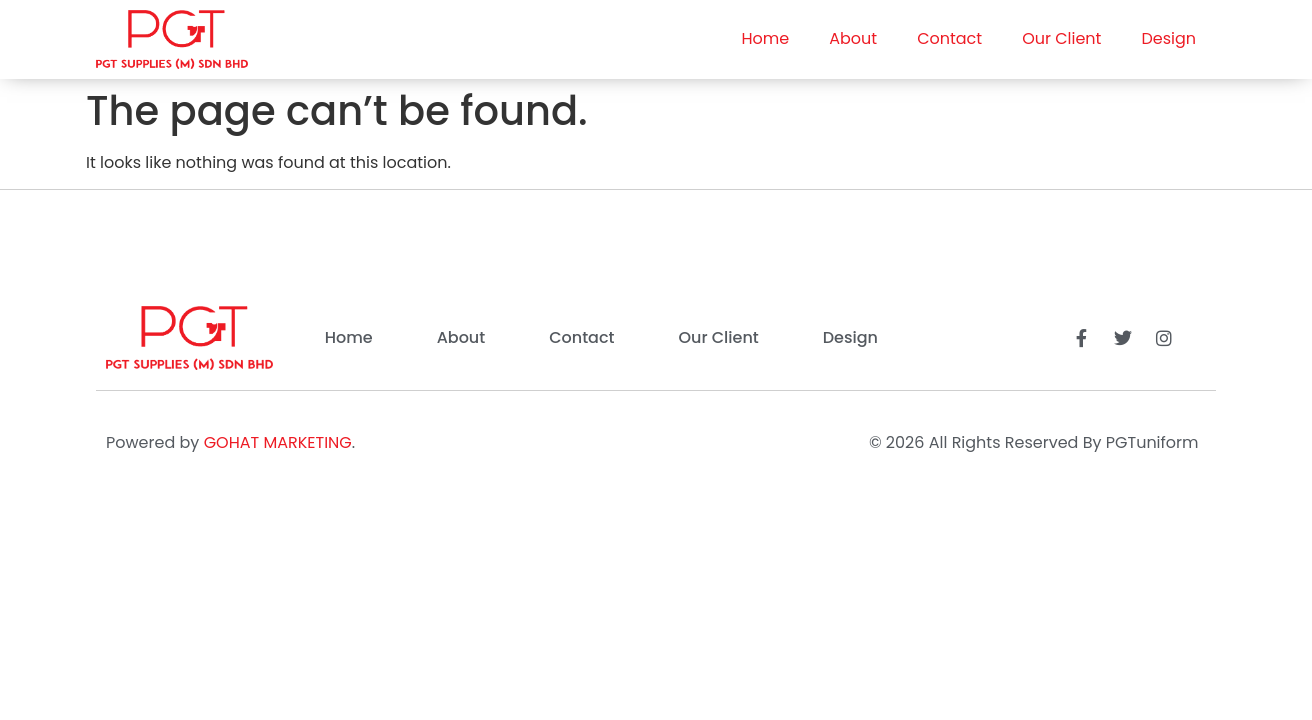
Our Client (1061, 38)
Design (1168, 38)
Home (766, 38)
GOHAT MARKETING (278, 442)
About (853, 38)
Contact (949, 38)
